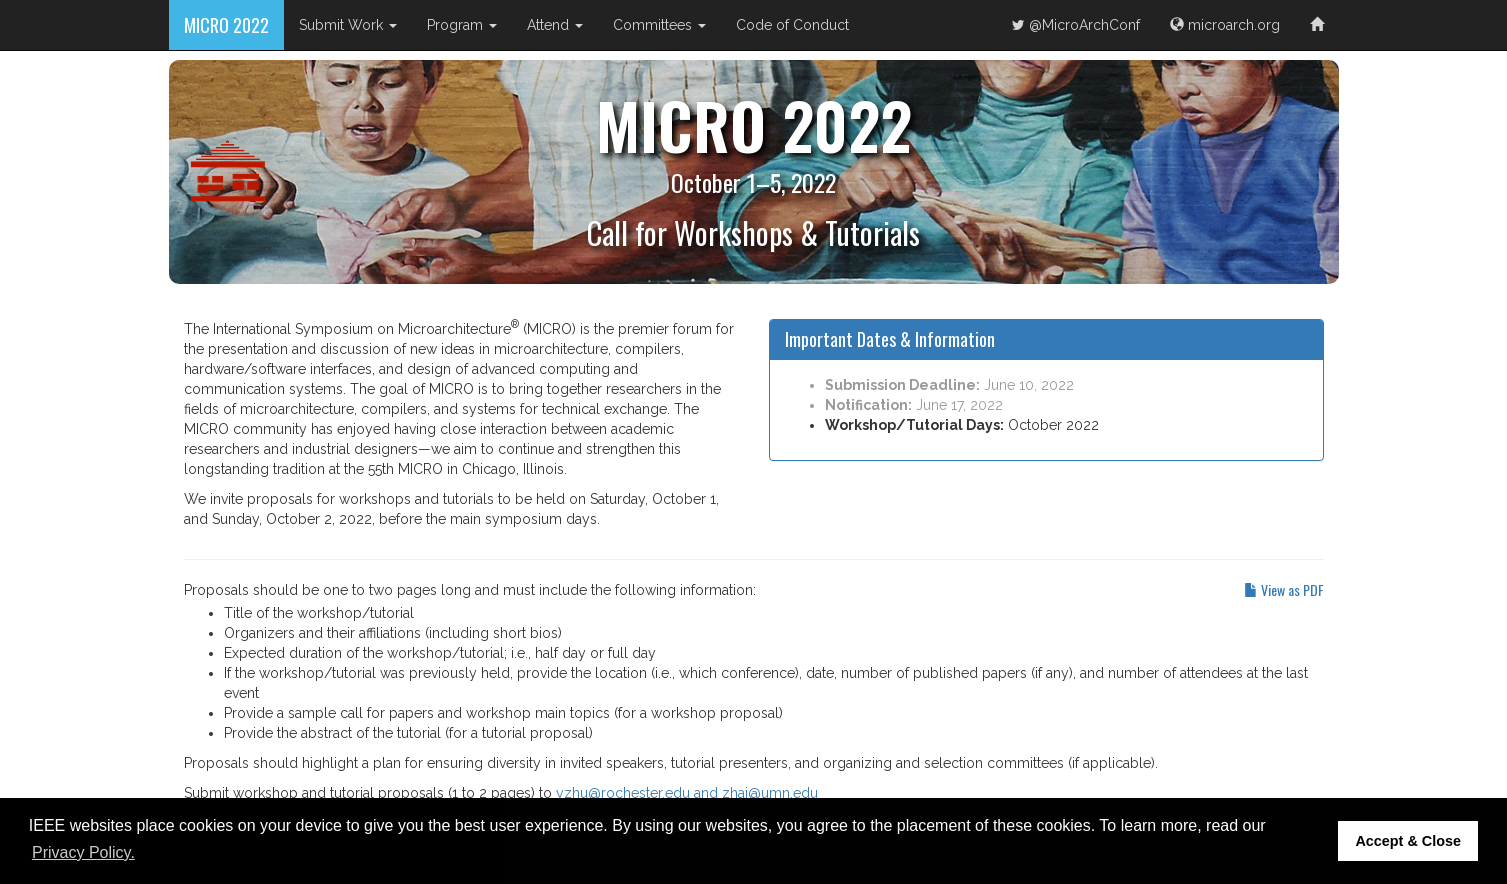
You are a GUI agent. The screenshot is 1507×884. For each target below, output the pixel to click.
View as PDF (1284, 589)
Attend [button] (555, 25)
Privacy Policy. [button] (83, 852)
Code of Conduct (792, 25)
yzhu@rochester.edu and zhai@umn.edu (687, 793)
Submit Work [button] (348, 25)
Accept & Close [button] (1408, 841)
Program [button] (462, 25)
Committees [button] (659, 25)
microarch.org (1225, 25)
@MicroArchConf (1076, 25)
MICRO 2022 (226, 25)
